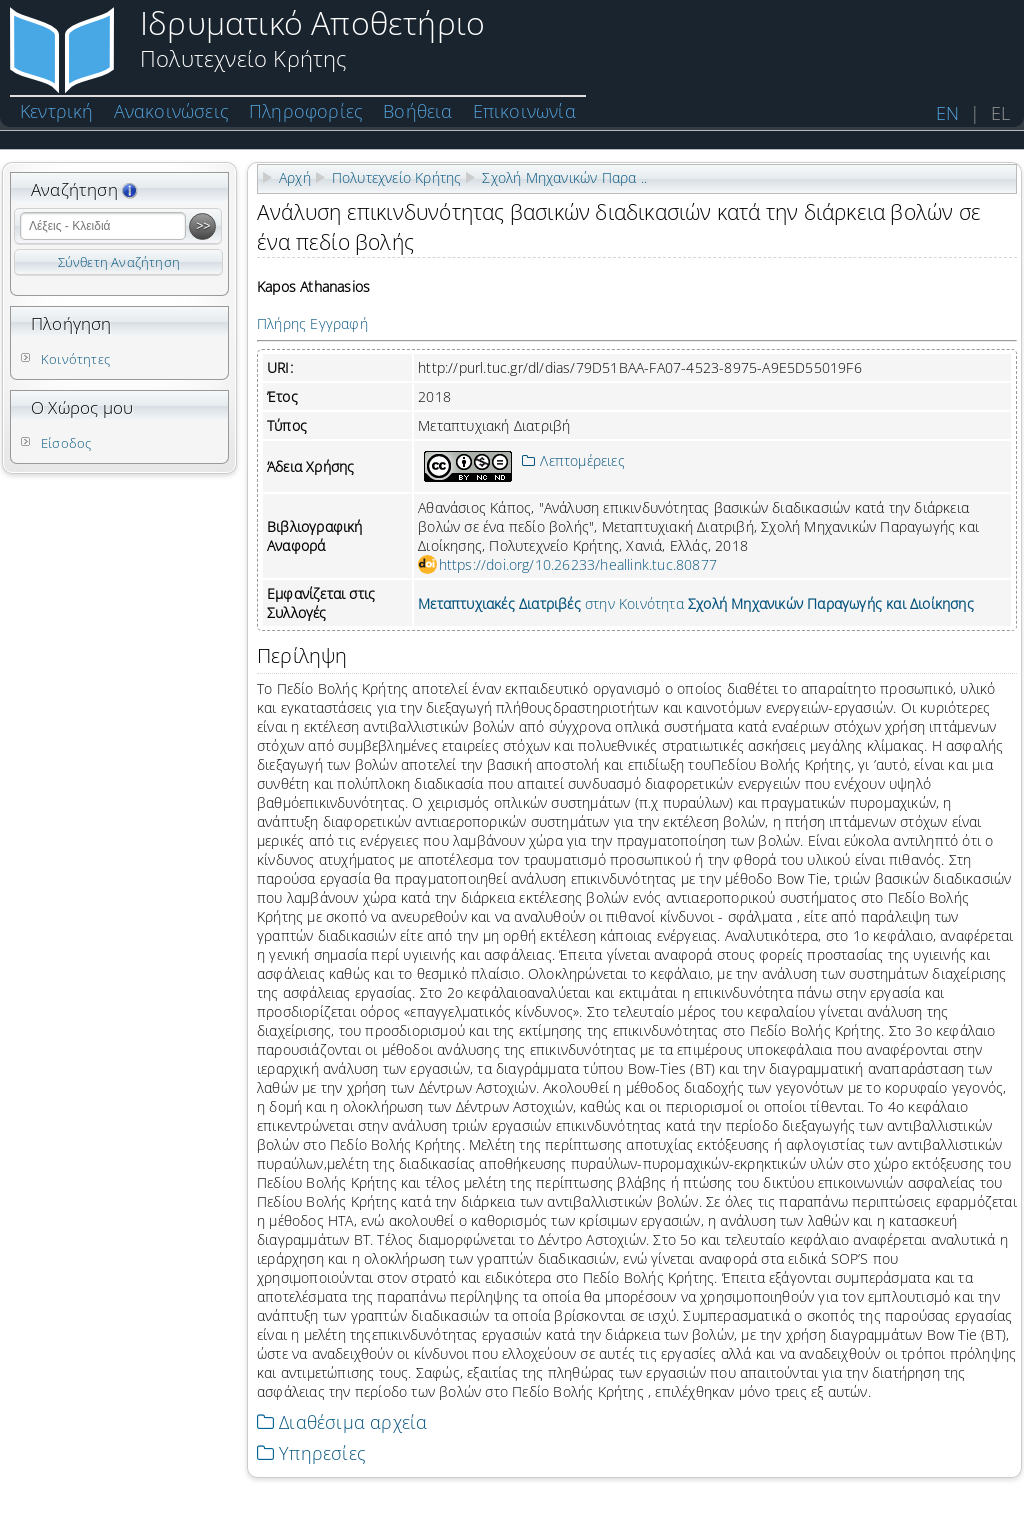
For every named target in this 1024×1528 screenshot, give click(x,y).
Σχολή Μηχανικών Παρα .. (564, 177)
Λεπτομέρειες (573, 460)
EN (947, 113)
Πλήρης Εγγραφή (312, 323)
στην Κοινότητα (696, 603)
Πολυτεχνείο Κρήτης (397, 177)
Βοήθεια (417, 111)
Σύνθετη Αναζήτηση (119, 262)
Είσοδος (66, 443)
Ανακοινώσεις (171, 111)
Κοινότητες (75, 359)
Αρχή (295, 177)
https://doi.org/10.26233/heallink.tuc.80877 (578, 564)
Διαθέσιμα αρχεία (342, 1422)
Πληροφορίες (306, 111)
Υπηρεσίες (311, 1453)
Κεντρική (57, 111)
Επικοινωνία (524, 111)
